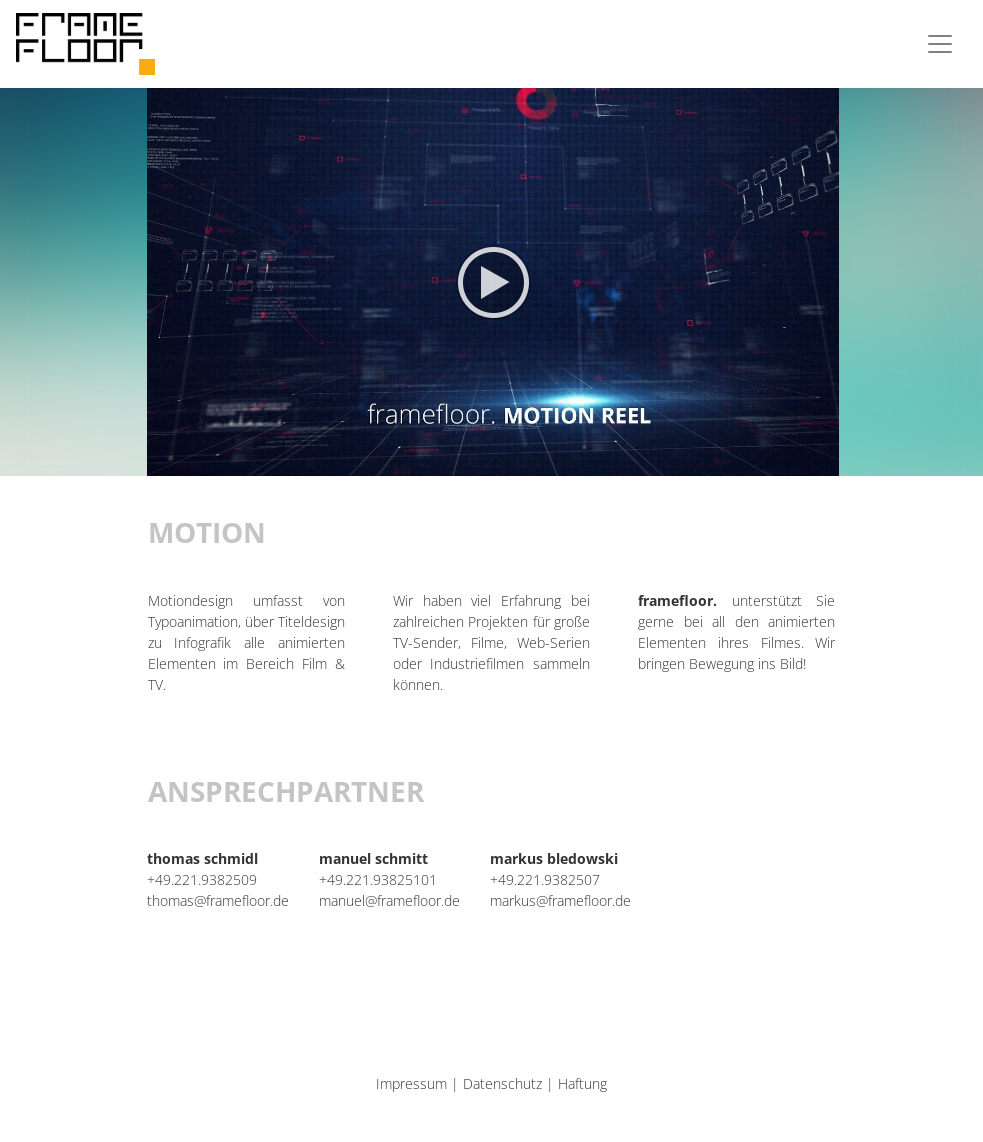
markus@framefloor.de (560, 900)
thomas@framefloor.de (218, 900)
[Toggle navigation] (940, 44)
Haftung (582, 1083)
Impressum (411, 1083)
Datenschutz (502, 1083)
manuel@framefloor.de (389, 900)
